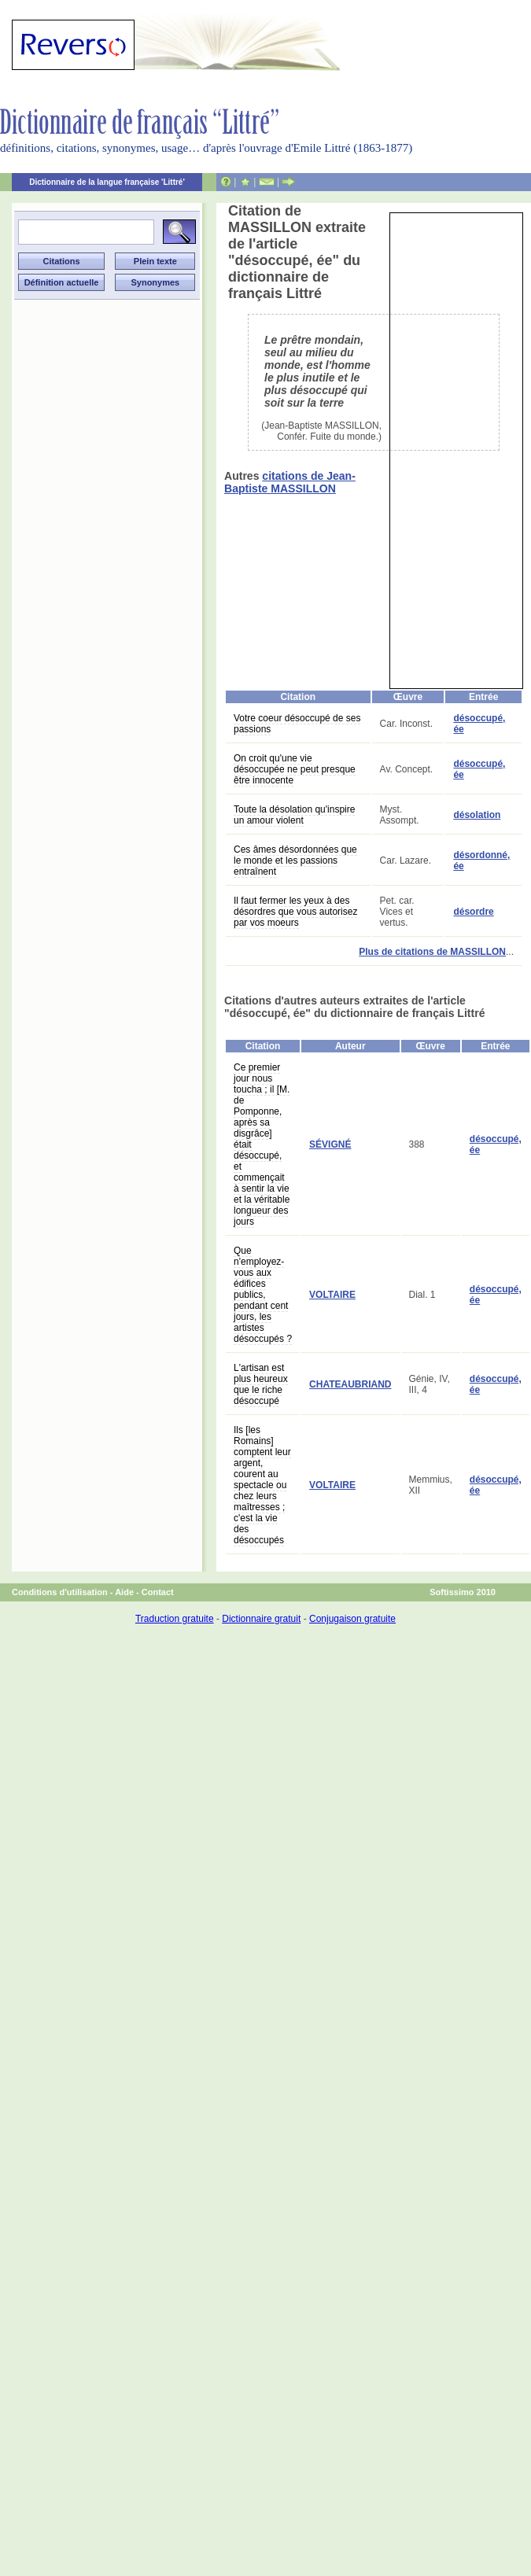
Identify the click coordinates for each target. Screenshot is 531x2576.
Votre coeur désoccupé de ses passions (297, 724)
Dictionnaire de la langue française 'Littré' (107, 182)
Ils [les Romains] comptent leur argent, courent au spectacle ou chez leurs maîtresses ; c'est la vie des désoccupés (262, 1485)
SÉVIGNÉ (330, 1144)
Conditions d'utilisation (60, 1592)
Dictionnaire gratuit (261, 1618)
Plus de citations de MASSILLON (432, 951)
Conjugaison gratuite (352, 1618)
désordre (473, 911)
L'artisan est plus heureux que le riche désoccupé (261, 1384)
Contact (158, 1592)
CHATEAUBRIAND (350, 1384)
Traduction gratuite (174, 1618)
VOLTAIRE (332, 1294)
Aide (124, 1592)
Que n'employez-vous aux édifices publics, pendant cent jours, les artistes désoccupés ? (263, 1294)
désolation (476, 814)
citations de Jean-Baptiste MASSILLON (290, 482)
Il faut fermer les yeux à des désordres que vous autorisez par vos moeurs (295, 911)
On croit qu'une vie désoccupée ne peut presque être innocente (295, 769)
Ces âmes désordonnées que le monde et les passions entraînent (295, 860)
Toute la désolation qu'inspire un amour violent (294, 815)
